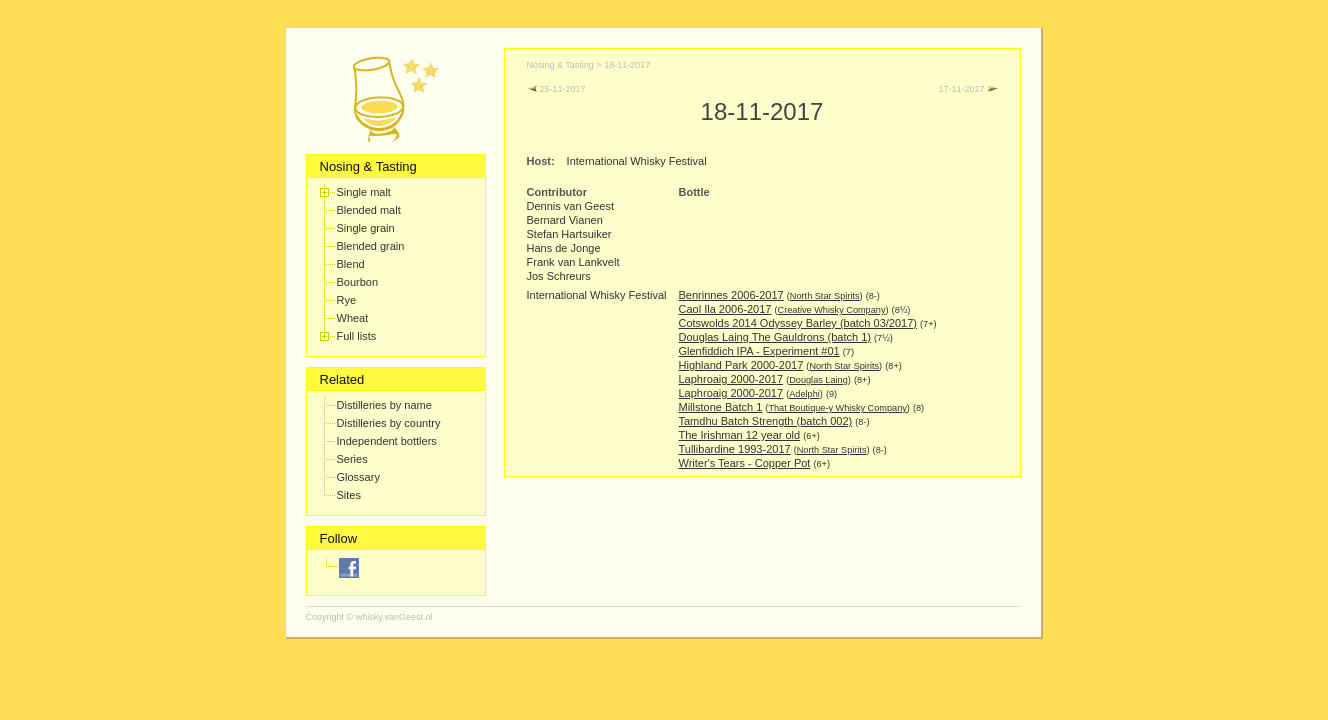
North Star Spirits (825, 296)
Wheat (353, 318)
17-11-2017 (967, 89)
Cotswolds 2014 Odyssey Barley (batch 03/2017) (798, 323)
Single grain (366, 228)
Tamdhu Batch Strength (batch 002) (766, 421)
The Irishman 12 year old (740, 435)
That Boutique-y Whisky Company (837, 408)
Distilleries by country (389, 423)
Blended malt (369, 210)
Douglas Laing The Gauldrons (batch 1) (775, 337)
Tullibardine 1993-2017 (735, 449)
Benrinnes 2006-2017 (731, 295)
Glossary (358, 477)
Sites (349, 495)
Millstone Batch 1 (721, 407)
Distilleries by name (384, 405)
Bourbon (358, 282)
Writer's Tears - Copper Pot (745, 463)
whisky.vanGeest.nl (394, 617)
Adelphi (804, 394)
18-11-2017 (627, 65)
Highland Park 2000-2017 (741, 365)
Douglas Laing (818, 380)
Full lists (357, 336)
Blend (351, 264)
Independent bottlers (387, 441)
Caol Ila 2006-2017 (725, 309)
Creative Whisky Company (832, 310)
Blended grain (371, 246)
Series (352, 459)
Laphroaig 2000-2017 (731, 379)
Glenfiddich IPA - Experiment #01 (759, 351)
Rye (347, 300)
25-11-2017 (556, 89)
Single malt (364, 192)
